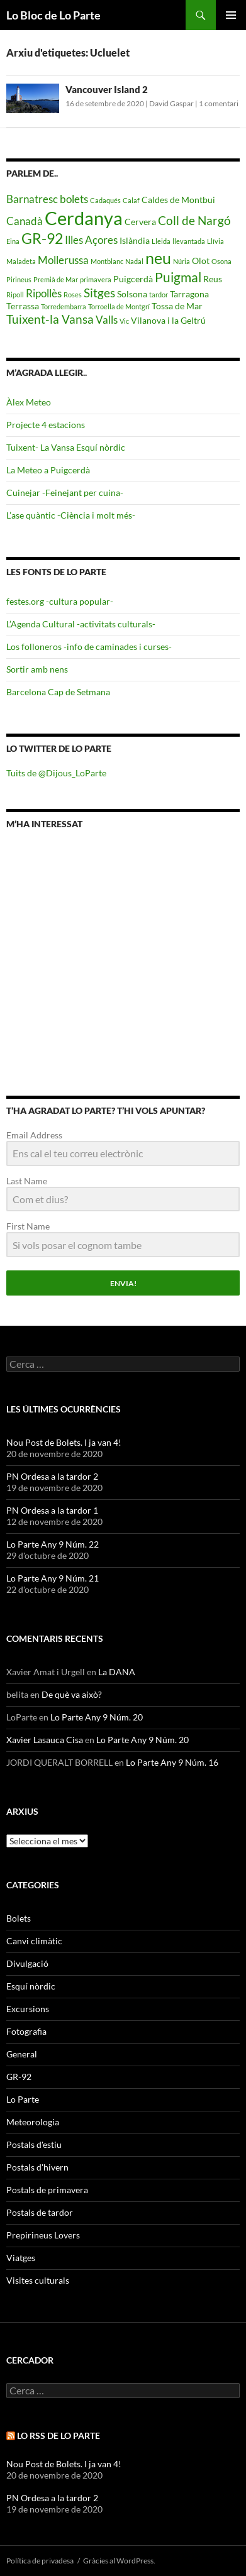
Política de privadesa (40, 2560)
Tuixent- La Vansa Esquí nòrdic (65, 447)
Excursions (27, 2008)
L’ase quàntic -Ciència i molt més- (70, 515)
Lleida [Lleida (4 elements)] (161, 241)
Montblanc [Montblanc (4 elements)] (107, 261)
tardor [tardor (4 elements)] (158, 294)
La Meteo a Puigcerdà (48, 470)
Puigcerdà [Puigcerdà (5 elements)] (133, 278)
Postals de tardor (39, 2212)
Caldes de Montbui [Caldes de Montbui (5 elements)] (178, 199)
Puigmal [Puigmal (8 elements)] (178, 277)
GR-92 (18, 2076)
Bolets (18, 1918)
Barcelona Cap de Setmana (58, 691)
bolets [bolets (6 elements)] (74, 199)
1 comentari (218, 103)
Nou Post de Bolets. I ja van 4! (63, 1442)
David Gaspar (171, 103)
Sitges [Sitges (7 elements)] (99, 292)
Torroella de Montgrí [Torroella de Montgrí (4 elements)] (119, 306)
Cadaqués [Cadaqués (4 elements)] (105, 200)
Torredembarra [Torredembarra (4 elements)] (63, 306)
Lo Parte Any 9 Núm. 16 (172, 1762)
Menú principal (231, 15)
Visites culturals (37, 2280)
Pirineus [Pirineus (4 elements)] (18, 279)
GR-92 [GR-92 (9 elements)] (42, 238)
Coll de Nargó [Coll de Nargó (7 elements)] (194, 220)
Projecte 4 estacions (45, 424)
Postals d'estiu (34, 2144)
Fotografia (26, 2031)
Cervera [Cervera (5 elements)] (140, 221)
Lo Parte (22, 2099)
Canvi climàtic (34, 1940)
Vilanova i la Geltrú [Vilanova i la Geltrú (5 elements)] (168, 320)
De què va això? (72, 1694)
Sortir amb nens (37, 669)
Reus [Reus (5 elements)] (212, 278)
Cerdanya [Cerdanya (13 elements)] (84, 218)
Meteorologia (32, 2121)
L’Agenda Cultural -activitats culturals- (80, 624)
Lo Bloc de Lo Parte (53, 15)
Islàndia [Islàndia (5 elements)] (135, 240)
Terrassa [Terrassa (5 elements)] (22, 305)
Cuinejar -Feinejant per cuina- (64, 492)
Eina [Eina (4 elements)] (13, 241)
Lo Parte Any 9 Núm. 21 (52, 1578)
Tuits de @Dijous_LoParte (56, 773)
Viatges (20, 2257)
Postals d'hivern (37, 2167)
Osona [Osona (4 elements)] (221, 261)
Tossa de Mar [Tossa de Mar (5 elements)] (177, 305)
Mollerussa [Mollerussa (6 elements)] (63, 260)
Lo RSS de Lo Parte (58, 2435)
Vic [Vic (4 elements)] (124, 321)
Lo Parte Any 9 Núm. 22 (52, 1544)
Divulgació (27, 1963)
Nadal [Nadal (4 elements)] (134, 261)
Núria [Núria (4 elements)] (181, 261)
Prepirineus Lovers (43, 2235)
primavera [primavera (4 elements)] (95, 279)
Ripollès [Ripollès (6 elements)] (44, 293)
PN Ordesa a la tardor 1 (52, 1510)
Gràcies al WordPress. (119, 2560)
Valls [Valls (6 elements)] (107, 319)
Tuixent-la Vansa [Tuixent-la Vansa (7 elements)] (50, 319)
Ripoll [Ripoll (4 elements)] (15, 294)
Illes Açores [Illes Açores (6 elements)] (91, 239)
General (21, 2054)
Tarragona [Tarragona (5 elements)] (189, 294)
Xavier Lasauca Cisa (44, 1739)
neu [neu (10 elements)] (158, 258)
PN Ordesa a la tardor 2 (52, 1476)
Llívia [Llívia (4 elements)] (215, 241)
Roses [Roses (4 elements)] (73, 294)
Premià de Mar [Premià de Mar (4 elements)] (55, 279)
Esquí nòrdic (30, 1986)
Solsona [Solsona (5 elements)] (132, 294)
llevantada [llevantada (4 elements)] (188, 241)
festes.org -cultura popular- (59, 601)
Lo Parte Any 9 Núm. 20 (96, 1717)
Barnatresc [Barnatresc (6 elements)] (32, 199)
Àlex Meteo (28, 402)
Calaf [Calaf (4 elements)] (131, 200)
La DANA (116, 1671)
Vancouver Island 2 (106, 89)
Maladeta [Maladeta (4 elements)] (21, 261)
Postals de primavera (47, 2189)
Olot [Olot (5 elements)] (201, 260)
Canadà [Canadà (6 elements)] (24, 221)
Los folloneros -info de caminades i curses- (89, 646)
